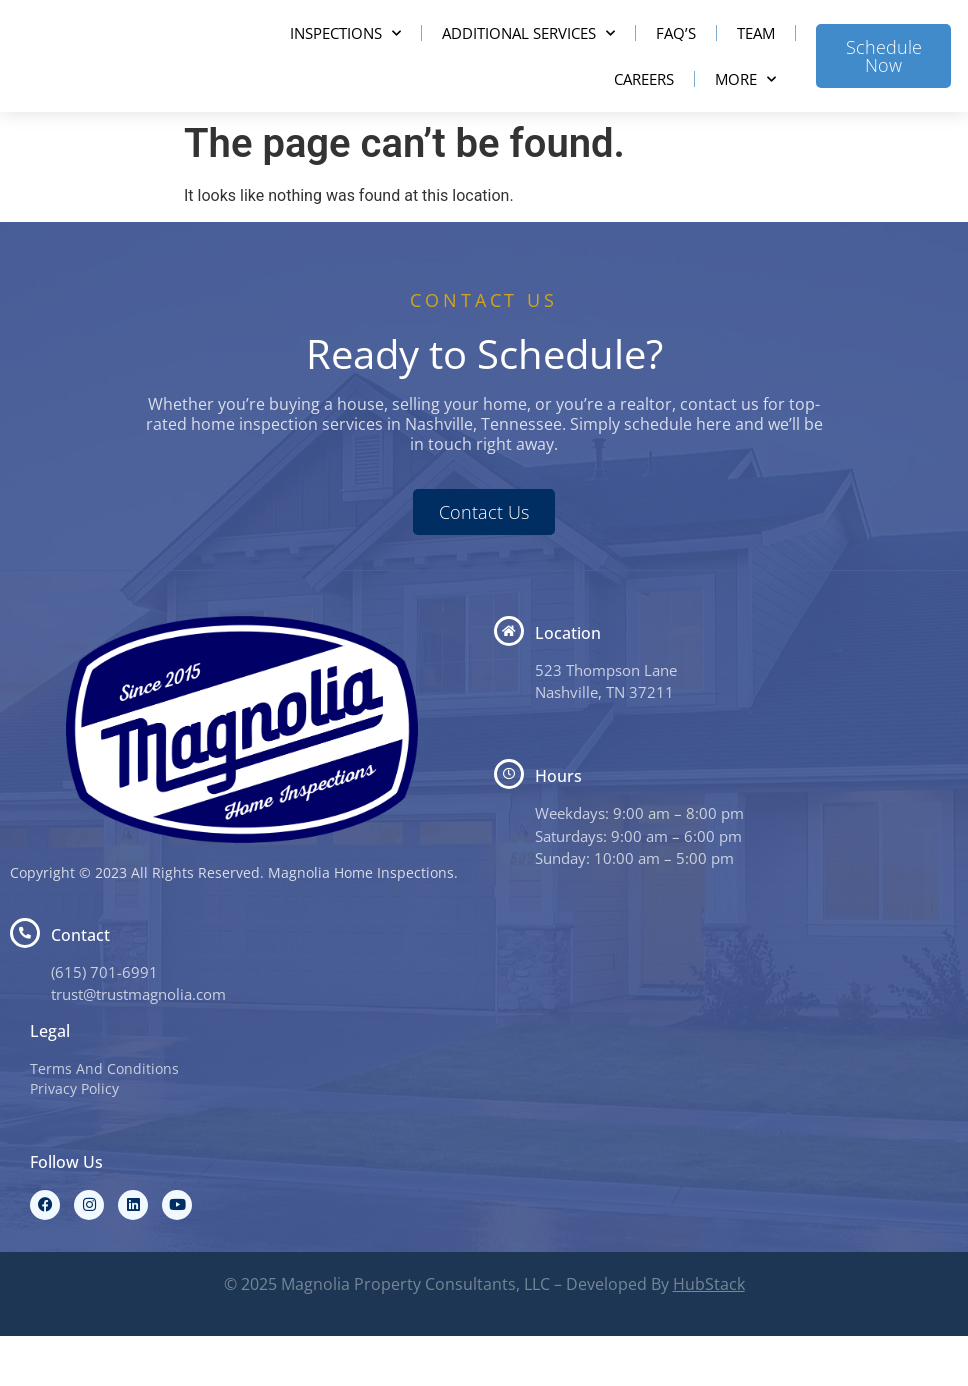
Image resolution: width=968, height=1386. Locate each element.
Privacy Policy (74, 1138)
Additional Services (528, 58)
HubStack (709, 1334)
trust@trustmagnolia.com (138, 1044)
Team (756, 58)
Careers (644, 104)
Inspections (345, 58)
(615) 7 (75, 1022)
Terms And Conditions (104, 1118)
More (745, 104)
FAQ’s (676, 58)
